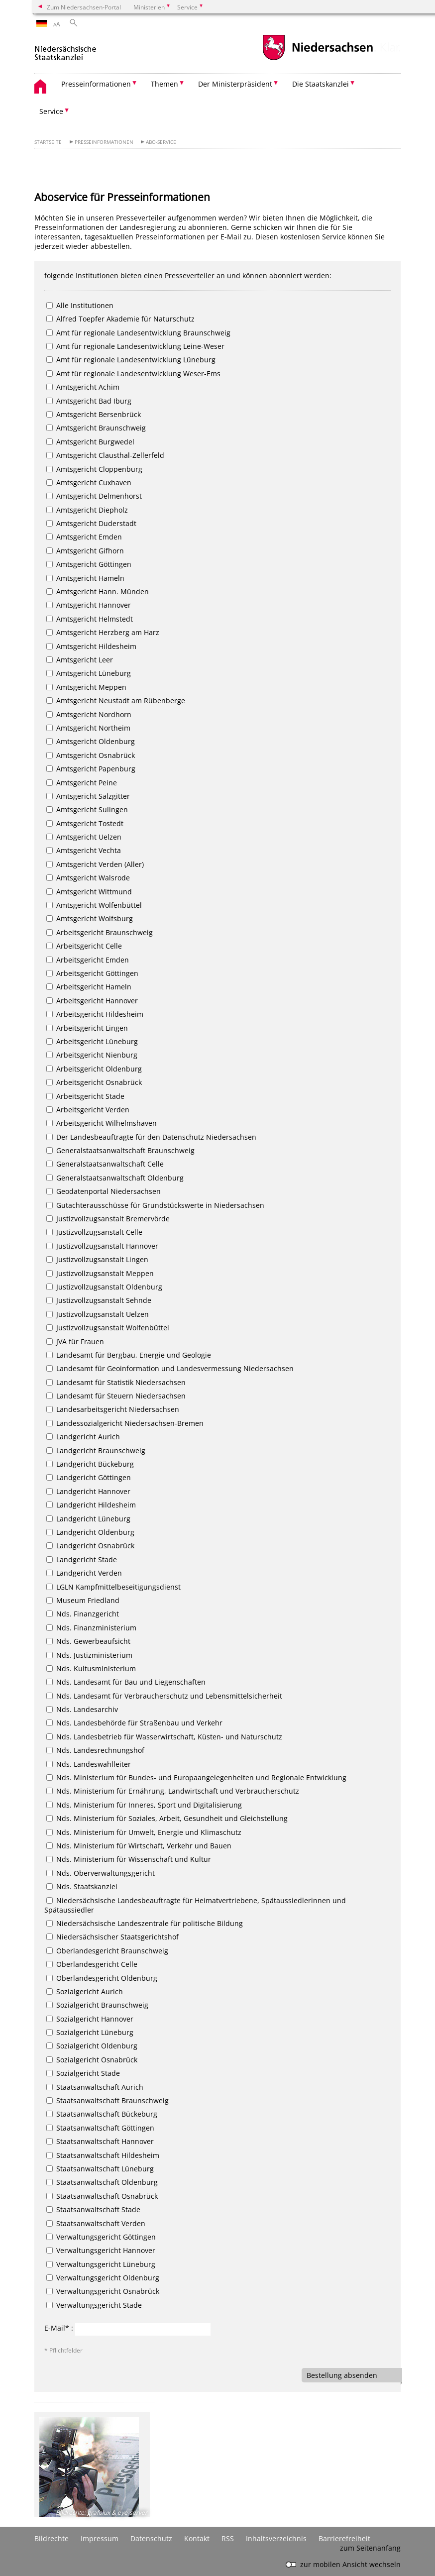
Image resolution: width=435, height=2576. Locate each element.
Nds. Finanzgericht (82, 1613)
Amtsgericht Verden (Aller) (95, 864)
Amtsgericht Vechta (83, 850)
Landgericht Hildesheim (91, 1504)
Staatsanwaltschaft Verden (95, 2223)
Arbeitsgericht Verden (87, 1109)
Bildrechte (51, 2538)
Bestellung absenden (342, 2375)
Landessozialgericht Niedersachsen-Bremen (125, 1423)
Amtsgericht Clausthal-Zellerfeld (105, 455)
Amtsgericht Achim (82, 387)
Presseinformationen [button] (96, 84)
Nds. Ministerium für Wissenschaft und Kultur (128, 1859)
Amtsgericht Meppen (86, 687)
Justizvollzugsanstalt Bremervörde (108, 1218)
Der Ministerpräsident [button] (235, 84)
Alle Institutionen (79, 305)
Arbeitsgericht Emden (87, 960)
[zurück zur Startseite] (65, 49)
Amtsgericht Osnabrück (90, 755)
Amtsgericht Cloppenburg (94, 469)
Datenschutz (151, 2538)
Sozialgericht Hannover (89, 2019)
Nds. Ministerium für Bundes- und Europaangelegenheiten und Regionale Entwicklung (196, 1777)
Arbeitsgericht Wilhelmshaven (101, 1123)
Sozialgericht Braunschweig (97, 2005)
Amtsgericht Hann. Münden (97, 591)
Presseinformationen (104, 142)
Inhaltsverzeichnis (276, 2538)
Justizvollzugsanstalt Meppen (100, 1273)
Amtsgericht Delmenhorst (94, 496)
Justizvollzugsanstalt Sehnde (98, 1300)
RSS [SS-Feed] (227, 2538)
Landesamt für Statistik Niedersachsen (116, 1382)
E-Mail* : (58, 2328)
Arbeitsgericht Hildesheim (94, 1014)
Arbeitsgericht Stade (85, 1096)
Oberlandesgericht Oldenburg (101, 1978)
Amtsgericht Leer (79, 659)
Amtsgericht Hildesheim (91, 646)
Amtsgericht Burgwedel (90, 441)
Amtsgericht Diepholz (87, 510)
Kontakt (197, 2538)
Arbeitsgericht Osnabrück (94, 1082)
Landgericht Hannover (88, 1491)
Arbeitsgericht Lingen (87, 1028)
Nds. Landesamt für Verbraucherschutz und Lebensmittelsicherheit (164, 1696)
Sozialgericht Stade (83, 2073)
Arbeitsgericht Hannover (92, 1000)
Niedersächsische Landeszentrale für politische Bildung (144, 1923)
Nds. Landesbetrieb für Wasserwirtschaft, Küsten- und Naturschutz (164, 1736)
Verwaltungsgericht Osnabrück (102, 2291)
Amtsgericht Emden (84, 536)
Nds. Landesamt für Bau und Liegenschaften (126, 1682)
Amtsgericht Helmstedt (89, 619)
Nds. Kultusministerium (91, 1668)
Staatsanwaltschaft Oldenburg (102, 2182)
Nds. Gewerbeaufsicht (88, 1641)
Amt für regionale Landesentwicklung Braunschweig (138, 332)
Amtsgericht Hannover (88, 605)
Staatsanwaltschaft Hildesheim (102, 2155)
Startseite (48, 142)
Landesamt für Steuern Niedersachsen (116, 1395)
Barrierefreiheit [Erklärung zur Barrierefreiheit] (344, 2538)
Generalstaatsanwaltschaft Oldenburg (115, 1177)
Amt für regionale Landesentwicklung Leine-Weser (135, 346)
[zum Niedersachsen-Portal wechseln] (317, 59)
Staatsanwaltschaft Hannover (100, 2141)
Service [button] (51, 111)
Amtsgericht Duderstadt (91, 523)
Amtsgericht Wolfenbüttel (94, 905)
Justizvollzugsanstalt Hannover (102, 1246)
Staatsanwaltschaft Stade (93, 2209)
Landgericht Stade (81, 1559)
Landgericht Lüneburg (88, 1518)
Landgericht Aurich (83, 1436)
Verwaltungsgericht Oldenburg (102, 2277)
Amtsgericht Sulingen (87, 809)
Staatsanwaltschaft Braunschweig (107, 2100)
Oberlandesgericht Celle (91, 1964)
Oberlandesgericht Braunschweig (107, 1950)
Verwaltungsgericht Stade (94, 2305)
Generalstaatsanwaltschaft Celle (105, 1164)
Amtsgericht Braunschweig (96, 427)
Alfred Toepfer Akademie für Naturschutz (120, 318)
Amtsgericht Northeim (88, 728)
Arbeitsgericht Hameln (88, 986)
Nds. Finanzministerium (91, 1627)
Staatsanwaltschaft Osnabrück (102, 2196)
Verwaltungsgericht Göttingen (101, 2237)
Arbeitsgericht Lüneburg (92, 1041)
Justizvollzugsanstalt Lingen (97, 1259)
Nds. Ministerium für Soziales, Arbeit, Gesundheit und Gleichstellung (167, 1818)
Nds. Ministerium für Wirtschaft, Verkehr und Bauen (138, 1845)
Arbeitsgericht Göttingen (92, 973)
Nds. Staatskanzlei (81, 1886)
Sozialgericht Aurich (84, 1991)
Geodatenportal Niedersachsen (103, 1191)
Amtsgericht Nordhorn (88, 714)
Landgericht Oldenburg (90, 1532)
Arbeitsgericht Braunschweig (99, 932)
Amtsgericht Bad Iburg (88, 401)
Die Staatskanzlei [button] (320, 84)
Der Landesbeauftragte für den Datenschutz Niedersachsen (151, 1137)
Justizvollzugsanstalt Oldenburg (104, 1286)
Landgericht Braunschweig (95, 1450)
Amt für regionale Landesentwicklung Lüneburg (131, 359)
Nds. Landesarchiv (82, 1709)
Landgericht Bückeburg (90, 1464)
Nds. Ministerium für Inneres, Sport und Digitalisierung (144, 1805)
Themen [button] (164, 84)
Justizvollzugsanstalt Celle (94, 1232)
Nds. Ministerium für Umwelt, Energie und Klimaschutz (143, 1832)
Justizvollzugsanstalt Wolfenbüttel (107, 1327)
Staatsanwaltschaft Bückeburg (101, 2114)
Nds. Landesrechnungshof (95, 1750)
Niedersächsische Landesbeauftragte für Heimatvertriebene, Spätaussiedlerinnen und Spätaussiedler (195, 1905)
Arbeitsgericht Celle (84, 946)
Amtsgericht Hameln (85, 578)
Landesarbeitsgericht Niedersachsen (112, 1409)
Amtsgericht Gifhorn (85, 550)
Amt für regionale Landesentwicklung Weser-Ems (133, 373)
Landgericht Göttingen (88, 1477)
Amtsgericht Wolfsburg (89, 918)
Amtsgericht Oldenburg (90, 741)
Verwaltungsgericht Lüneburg (100, 2264)
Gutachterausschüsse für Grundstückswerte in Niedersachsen (155, 1205)
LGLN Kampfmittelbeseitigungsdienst (113, 1587)
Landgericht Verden (84, 1573)
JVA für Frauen (75, 1341)
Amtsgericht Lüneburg (88, 673)
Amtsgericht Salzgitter (88, 796)
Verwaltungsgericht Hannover (100, 2250)
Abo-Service (161, 142)
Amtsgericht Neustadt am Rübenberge (115, 700)
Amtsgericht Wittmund (89, 891)
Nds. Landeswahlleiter (88, 1764)
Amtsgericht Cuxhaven (88, 482)
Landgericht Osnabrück (90, 1545)
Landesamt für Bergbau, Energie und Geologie (128, 1355)
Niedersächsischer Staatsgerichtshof (112, 1936)
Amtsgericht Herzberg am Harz (102, 632)
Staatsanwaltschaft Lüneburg (100, 2168)
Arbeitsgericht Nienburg (91, 1055)
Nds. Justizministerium (89, 1655)
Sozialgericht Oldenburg (91, 2045)
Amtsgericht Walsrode (88, 877)
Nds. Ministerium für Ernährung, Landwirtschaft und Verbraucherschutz (172, 1791)
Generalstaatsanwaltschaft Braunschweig (120, 1150)
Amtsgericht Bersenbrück (93, 414)
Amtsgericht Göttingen (88, 564)
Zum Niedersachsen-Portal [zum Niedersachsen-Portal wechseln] (84, 7)
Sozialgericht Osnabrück (91, 2059)
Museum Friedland (82, 1600)
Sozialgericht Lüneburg (89, 2032)
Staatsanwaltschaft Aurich (94, 2087)
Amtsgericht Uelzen (83, 837)
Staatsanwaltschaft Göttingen (100, 2128)
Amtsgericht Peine (81, 782)
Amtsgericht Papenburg (90, 768)
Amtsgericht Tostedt (84, 823)
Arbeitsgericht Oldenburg (94, 1068)
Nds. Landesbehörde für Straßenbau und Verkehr (134, 1722)
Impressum (99, 2538)
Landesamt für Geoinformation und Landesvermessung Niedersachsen (170, 1368)
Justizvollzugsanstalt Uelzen (97, 1314)
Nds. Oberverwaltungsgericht (100, 1873)
